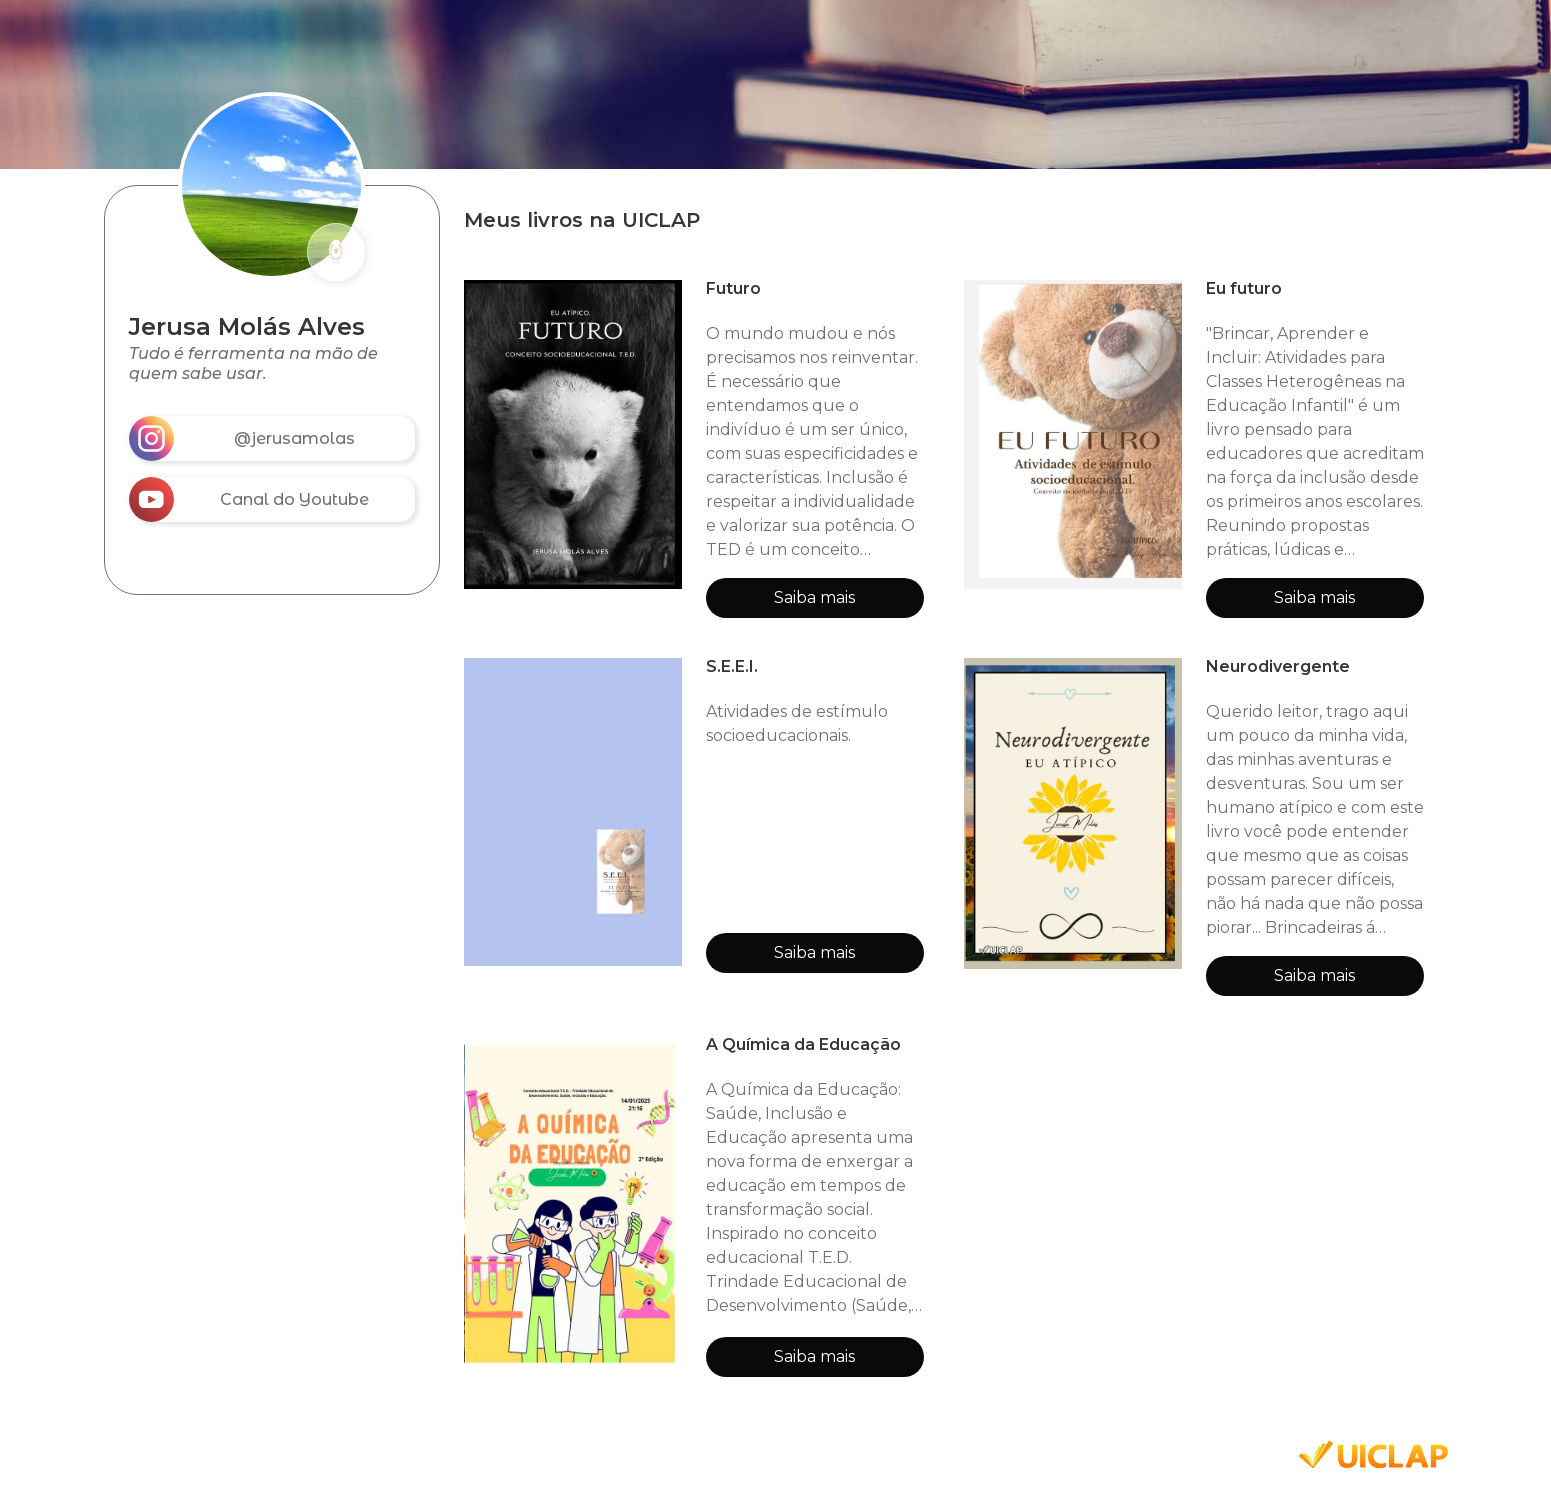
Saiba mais (814, 597)
